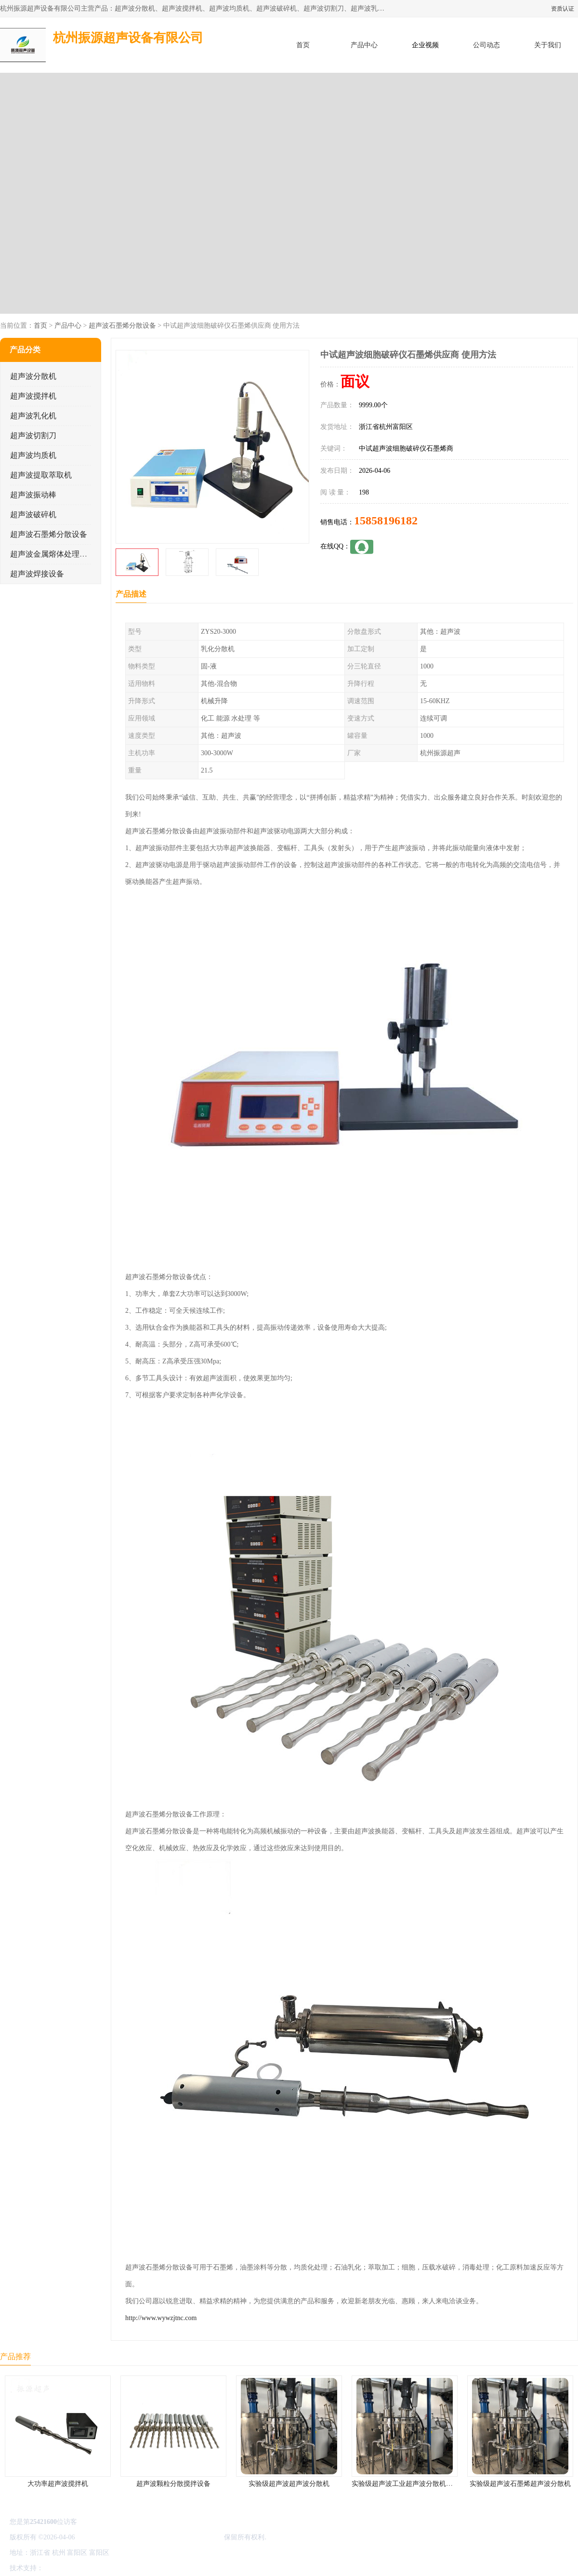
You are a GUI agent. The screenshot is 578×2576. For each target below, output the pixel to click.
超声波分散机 (33, 376)
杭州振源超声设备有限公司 (182, 2537)
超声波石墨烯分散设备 (122, 325)
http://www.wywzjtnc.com (161, 2318)
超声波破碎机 (33, 514)
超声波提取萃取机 (41, 475)
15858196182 (386, 520)
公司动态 (486, 45)
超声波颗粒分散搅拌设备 (173, 2483)
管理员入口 (126, 2568)
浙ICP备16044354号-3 (108, 2537)
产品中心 (364, 45)
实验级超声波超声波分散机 (289, 2483)
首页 (303, 45)
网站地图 (157, 2568)
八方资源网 (62, 2568)
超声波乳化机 (33, 416)
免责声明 (93, 2568)
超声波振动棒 (33, 495)
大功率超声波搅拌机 (57, 2483)
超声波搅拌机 (33, 396)
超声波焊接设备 (37, 574)
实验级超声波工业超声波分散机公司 (406, 2483)
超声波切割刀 (33, 435)
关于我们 (547, 45)
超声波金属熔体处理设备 (52, 554)
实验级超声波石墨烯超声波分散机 (520, 2483)
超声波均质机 (33, 455)
